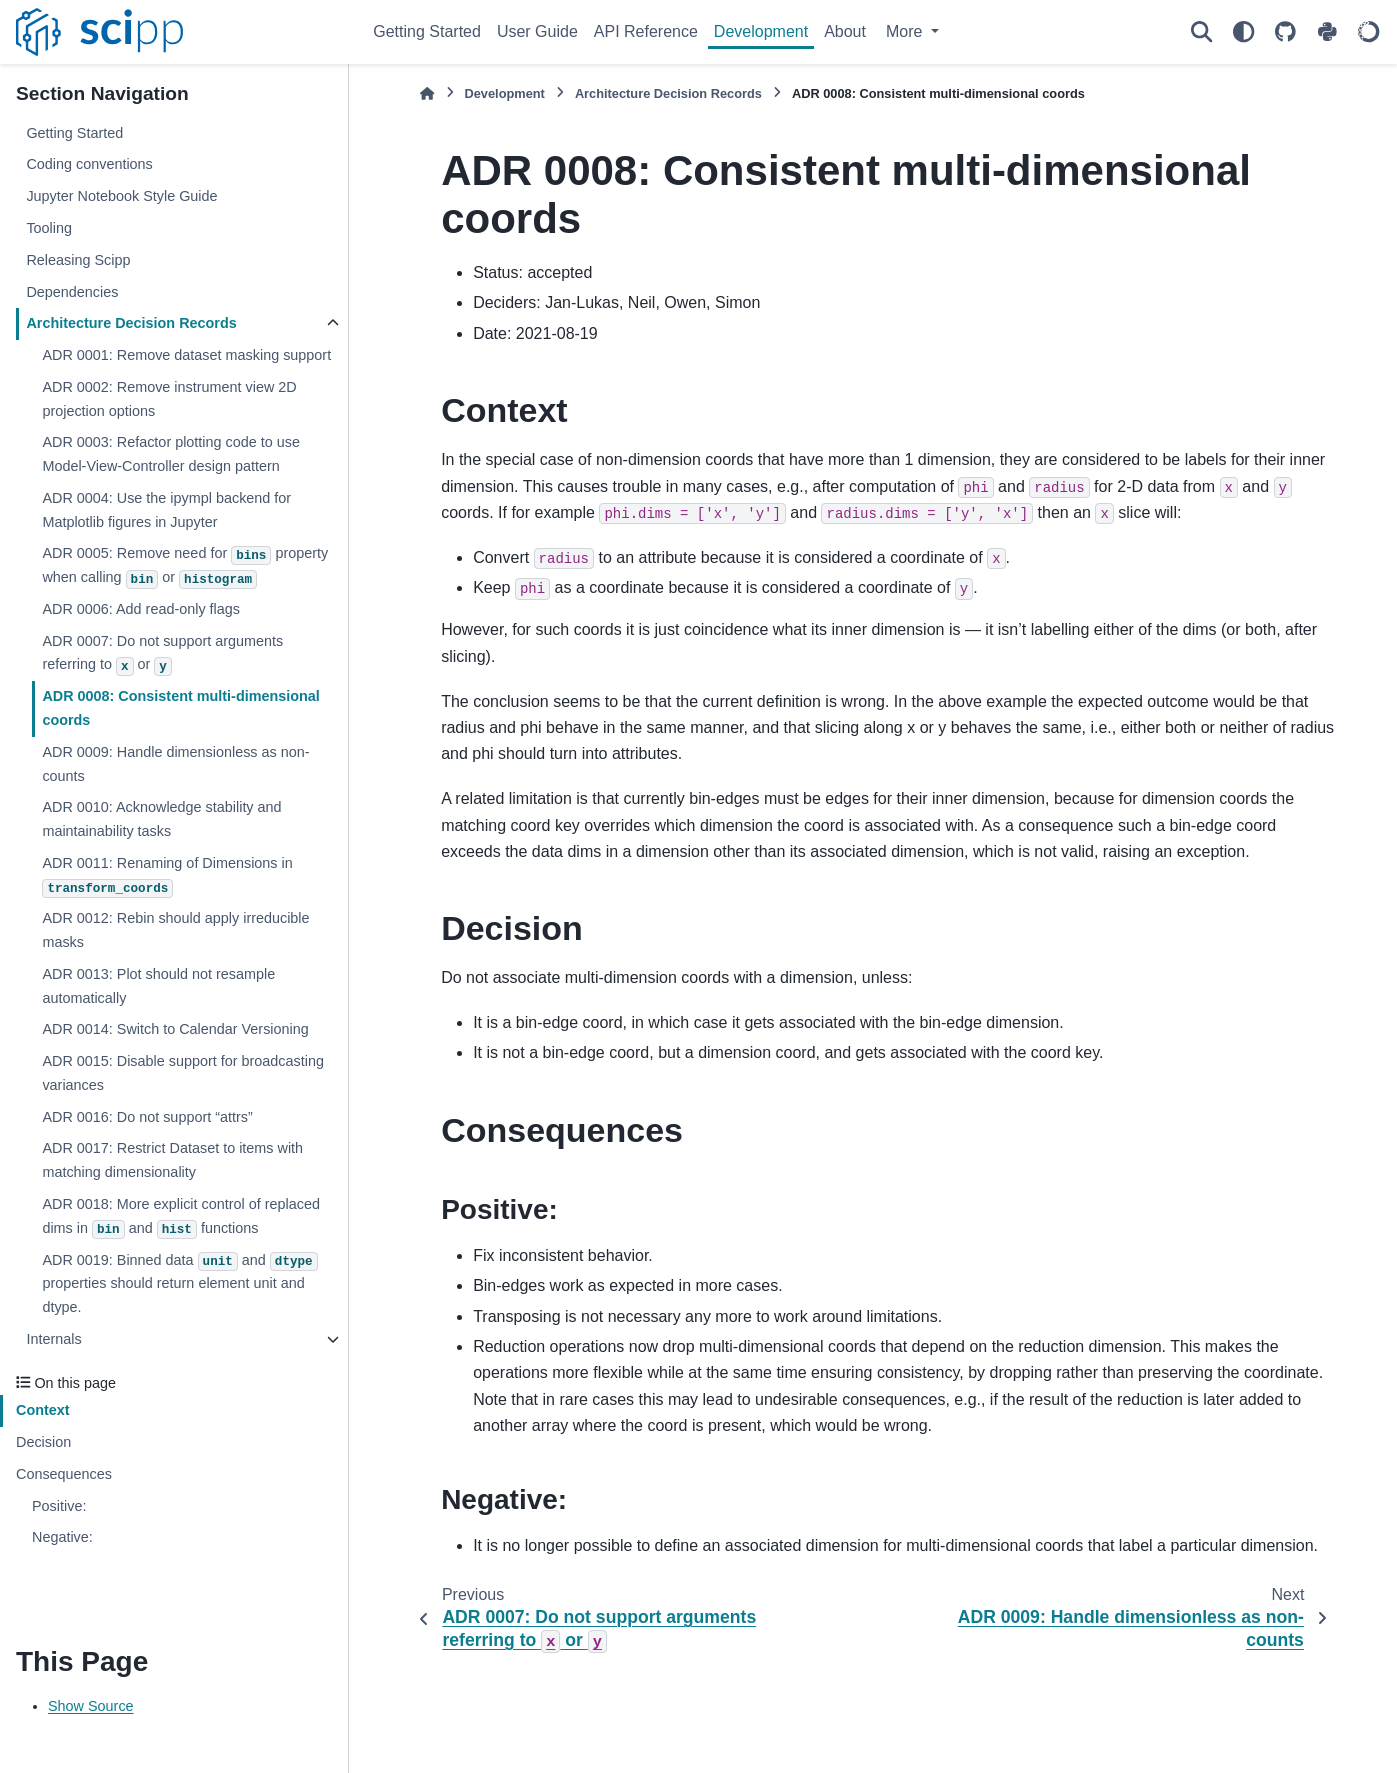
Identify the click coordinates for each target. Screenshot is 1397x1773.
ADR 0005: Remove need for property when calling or (185, 566)
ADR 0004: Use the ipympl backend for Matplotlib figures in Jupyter (166, 510)
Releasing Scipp (78, 260)
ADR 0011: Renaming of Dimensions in (167, 876)
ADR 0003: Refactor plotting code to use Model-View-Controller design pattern (171, 454)
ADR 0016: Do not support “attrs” (147, 1117)
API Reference (646, 31)
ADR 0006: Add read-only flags (141, 609)
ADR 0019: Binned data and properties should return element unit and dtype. (179, 1284)
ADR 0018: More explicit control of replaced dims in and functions (181, 1217)
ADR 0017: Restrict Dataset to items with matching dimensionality (172, 1160)
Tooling (49, 228)
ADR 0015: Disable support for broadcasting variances (183, 1073)
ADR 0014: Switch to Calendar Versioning (175, 1029)
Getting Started (427, 31)
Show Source (91, 1706)
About (845, 31)
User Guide (537, 31)
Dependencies (72, 292)
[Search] (1201, 32)
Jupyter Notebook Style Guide (121, 196)
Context (43, 1410)
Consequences (64, 1474)
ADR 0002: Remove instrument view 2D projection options (169, 399)
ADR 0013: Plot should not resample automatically (158, 986)
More (906, 31)
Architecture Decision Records (131, 323)
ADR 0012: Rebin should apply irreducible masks (175, 930)
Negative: (62, 1537)
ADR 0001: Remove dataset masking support (186, 355)
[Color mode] (1243, 32)
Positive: (59, 1506)
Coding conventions (89, 164)
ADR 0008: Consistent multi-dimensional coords (180, 708)
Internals (53, 1339)
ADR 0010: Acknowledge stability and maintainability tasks (161, 819)
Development (761, 31)
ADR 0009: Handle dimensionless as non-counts (175, 764)
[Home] (427, 93)
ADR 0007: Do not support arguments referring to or (162, 654)
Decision (43, 1442)
